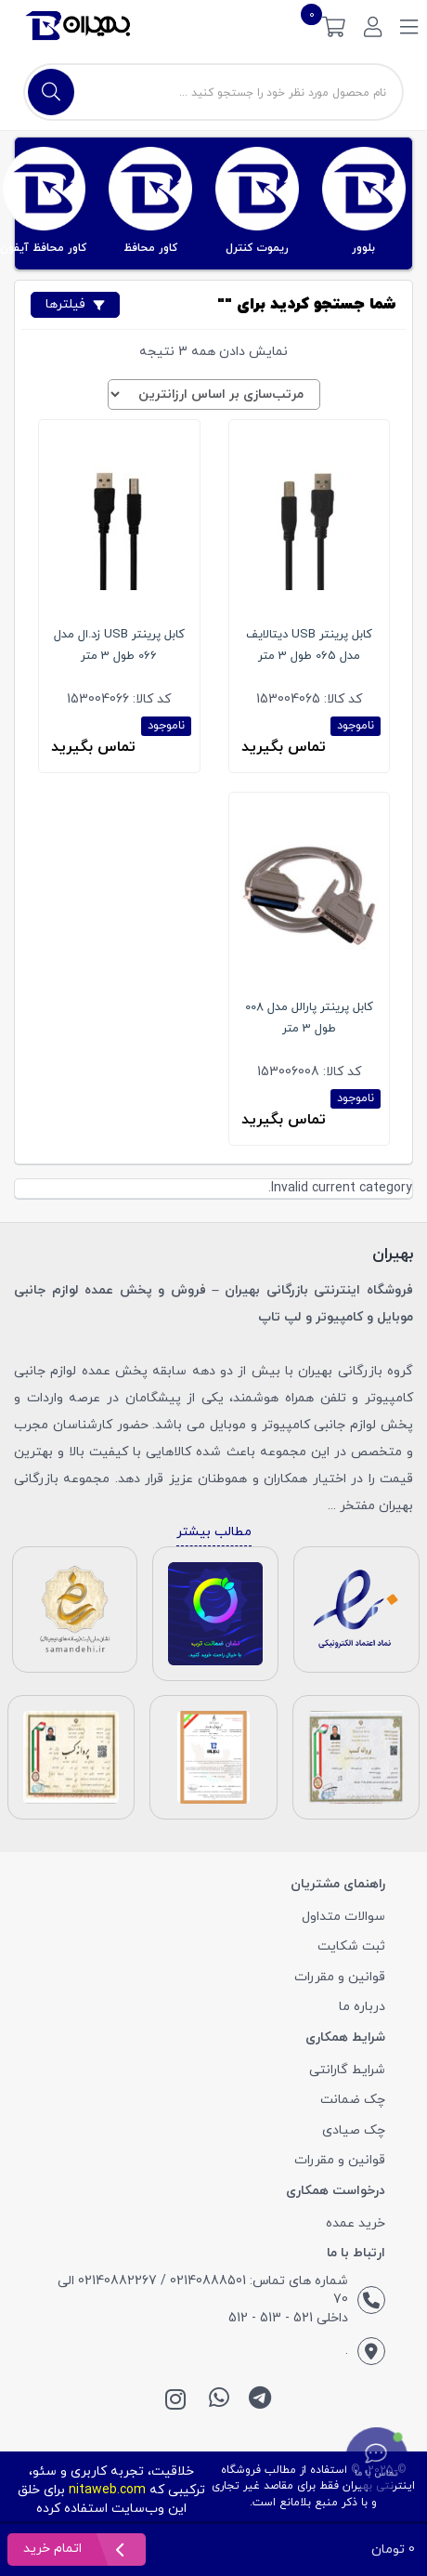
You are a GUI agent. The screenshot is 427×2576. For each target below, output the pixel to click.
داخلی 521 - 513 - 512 (288, 2318)
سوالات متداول (343, 1916)
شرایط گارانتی (347, 2070)
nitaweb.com (107, 2490)
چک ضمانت (352, 2100)
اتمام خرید (54, 2548)
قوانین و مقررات (339, 1977)
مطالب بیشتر (214, 1532)
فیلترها (75, 304)
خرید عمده (355, 2223)
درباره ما (362, 2007)
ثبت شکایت (351, 1946)
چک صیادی (353, 2130)
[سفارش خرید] (214, 394)
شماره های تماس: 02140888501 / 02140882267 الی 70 (203, 2290)
